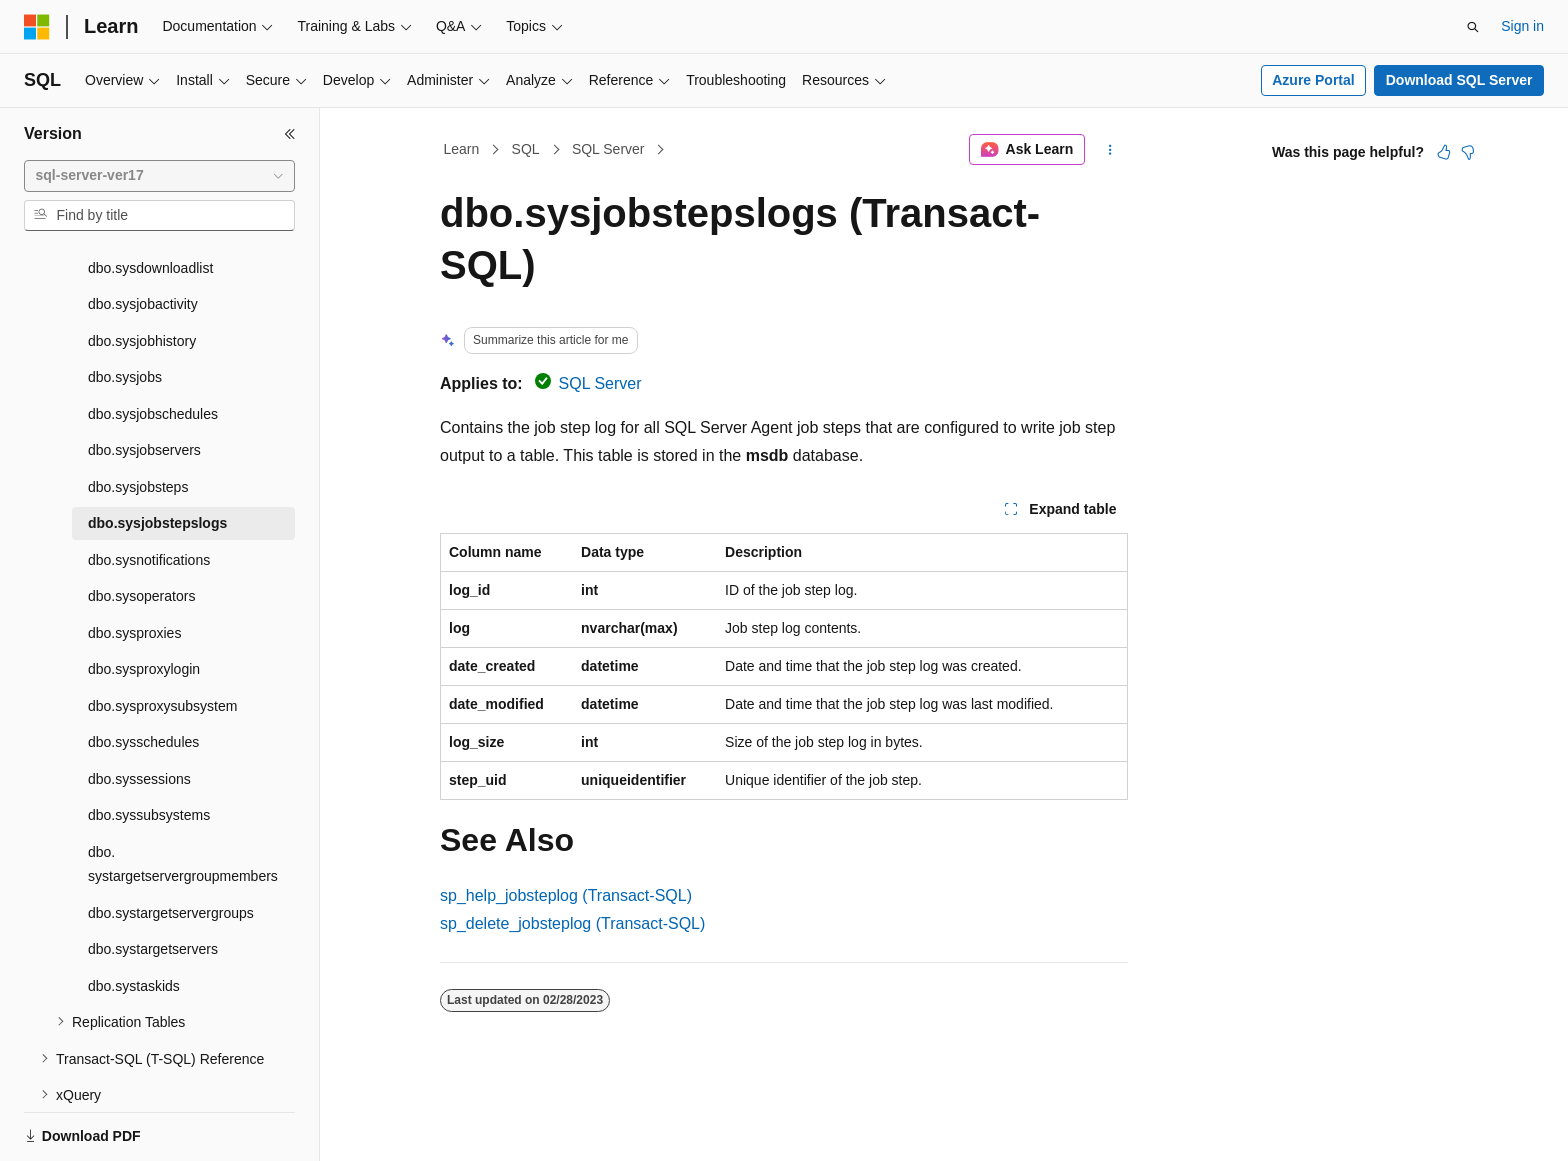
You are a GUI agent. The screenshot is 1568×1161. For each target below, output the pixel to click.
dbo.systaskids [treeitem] (134, 917)
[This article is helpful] (1444, 152)
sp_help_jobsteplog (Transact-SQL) (566, 895)
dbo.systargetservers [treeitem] (153, 880)
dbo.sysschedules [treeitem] (143, 673)
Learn (462, 149)
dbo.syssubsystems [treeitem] (149, 746)
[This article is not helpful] (1468, 152)
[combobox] (159, 176)
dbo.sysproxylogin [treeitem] (144, 600)
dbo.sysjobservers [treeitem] (144, 381)
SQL (526, 149)
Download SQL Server (1459, 80)
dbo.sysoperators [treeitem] (141, 527)
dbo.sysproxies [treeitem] (134, 564)
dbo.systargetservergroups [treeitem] (171, 844)
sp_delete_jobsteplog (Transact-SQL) (572, 923)
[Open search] (1473, 27)
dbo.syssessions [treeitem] (139, 710)
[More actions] (1110, 150)
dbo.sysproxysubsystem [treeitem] (162, 637)
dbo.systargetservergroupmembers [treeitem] (183, 795)
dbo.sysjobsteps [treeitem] (138, 418)
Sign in (1522, 26)
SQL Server (608, 149)
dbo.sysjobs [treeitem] (125, 308)
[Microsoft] (37, 27)
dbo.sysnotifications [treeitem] (149, 491)
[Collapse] (290, 134)
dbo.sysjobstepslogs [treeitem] (157, 454)
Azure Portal (1313, 80)
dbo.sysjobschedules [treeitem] (153, 345)
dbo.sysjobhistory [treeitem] (142, 272)
